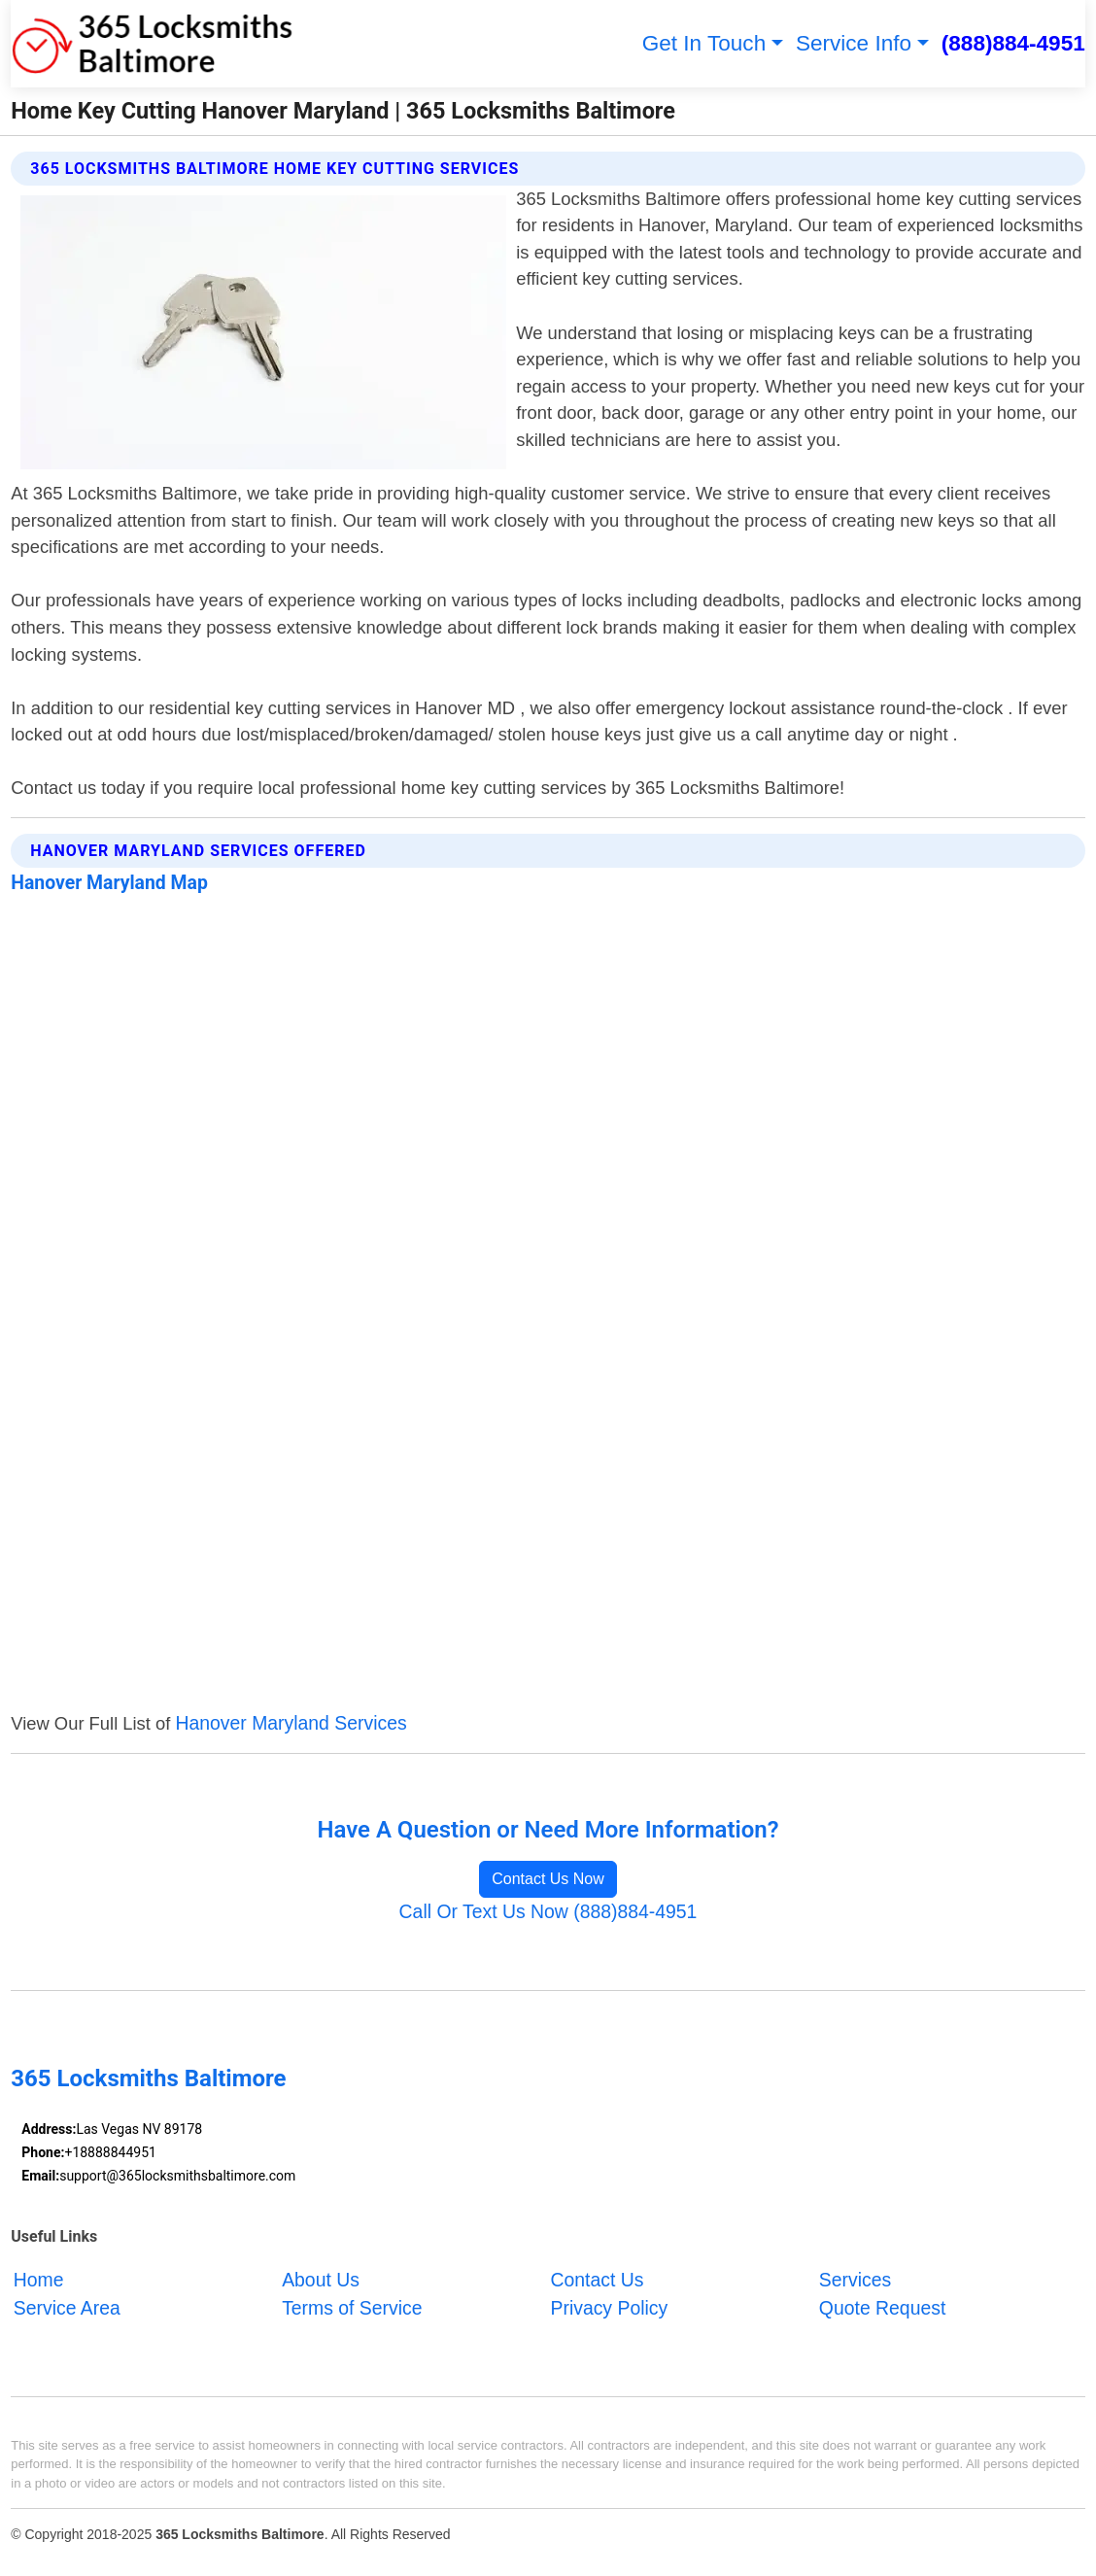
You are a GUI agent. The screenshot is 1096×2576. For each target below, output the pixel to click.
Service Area (67, 2307)
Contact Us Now (548, 1879)
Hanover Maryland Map (109, 883)
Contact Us (597, 2278)
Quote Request (882, 2307)
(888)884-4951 (1013, 43)
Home (39, 2278)
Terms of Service (352, 2307)
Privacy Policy (609, 2307)
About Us (321, 2278)
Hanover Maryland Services (290, 1723)
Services (855, 2278)
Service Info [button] (853, 43)
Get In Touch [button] (704, 43)
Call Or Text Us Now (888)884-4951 (548, 1911)
